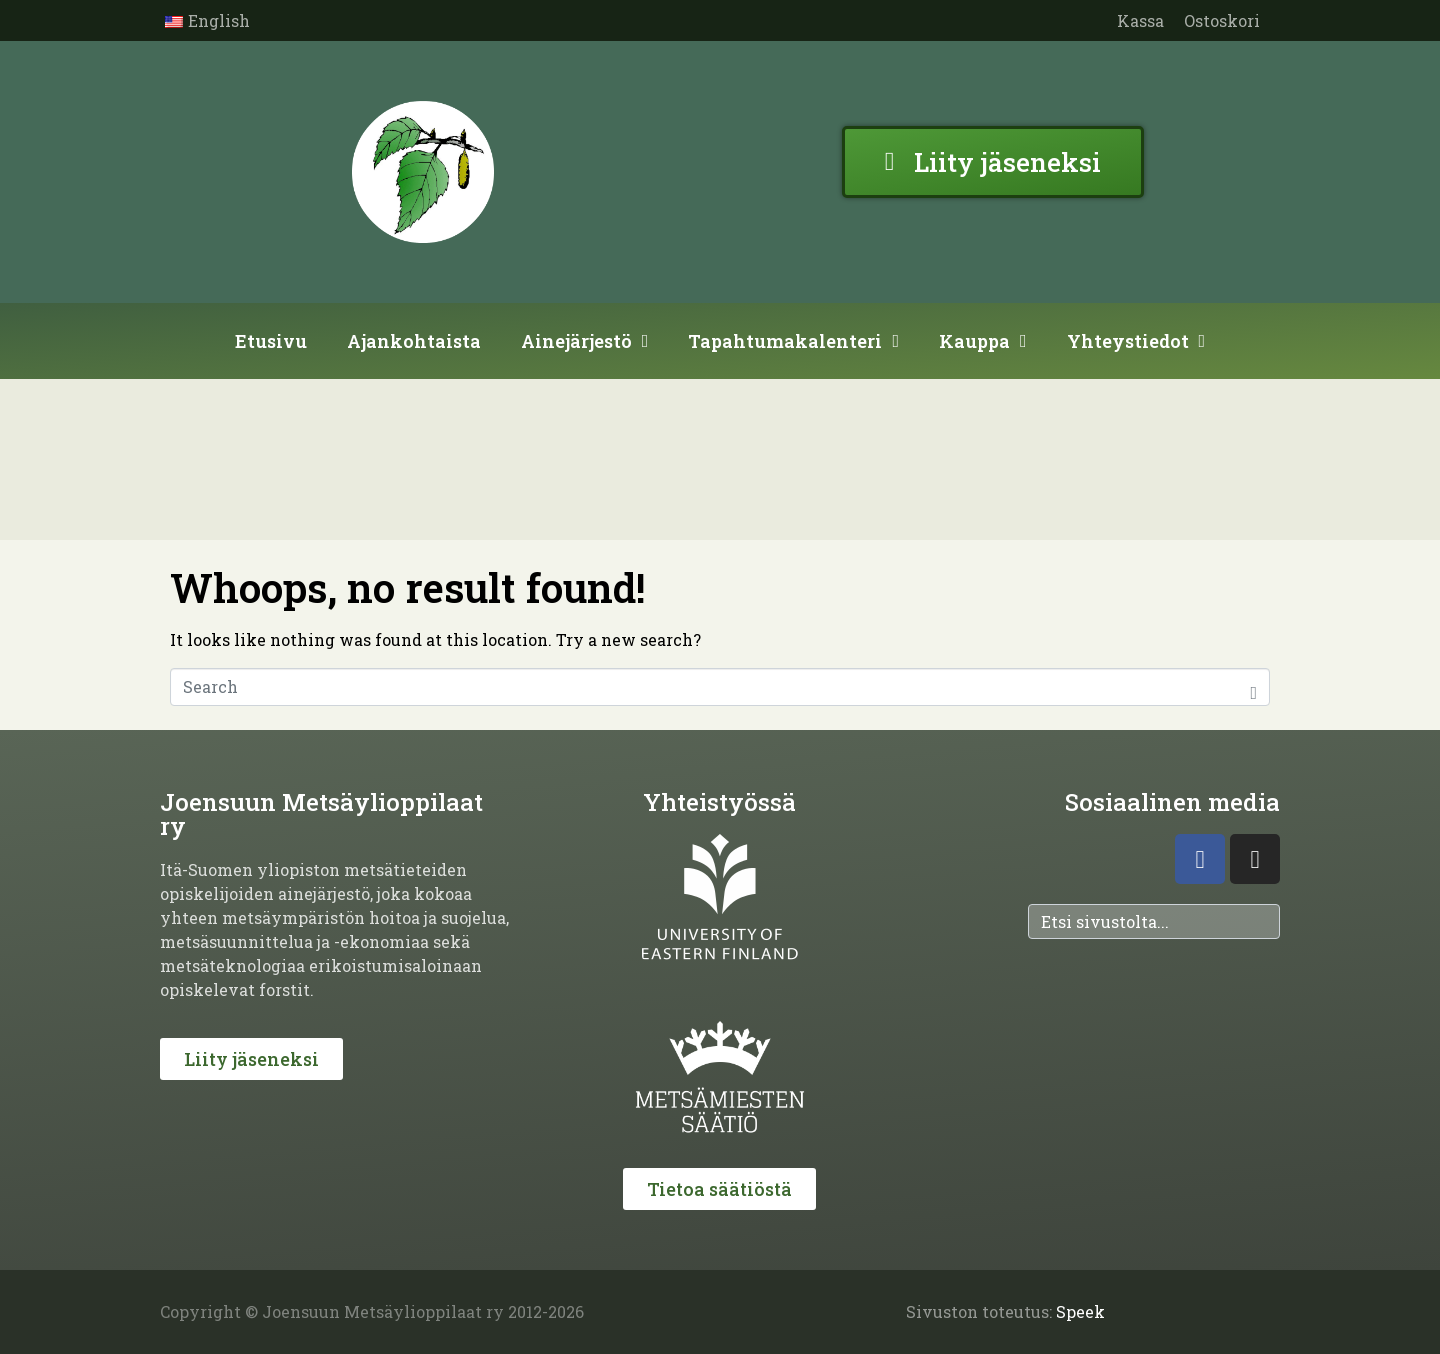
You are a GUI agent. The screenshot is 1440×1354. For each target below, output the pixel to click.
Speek (1080, 1311)
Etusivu (271, 341)
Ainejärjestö (585, 341)
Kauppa (983, 341)
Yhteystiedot (1136, 341)
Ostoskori (1222, 20)
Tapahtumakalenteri (793, 341)
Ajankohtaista (414, 341)
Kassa (1140, 20)
